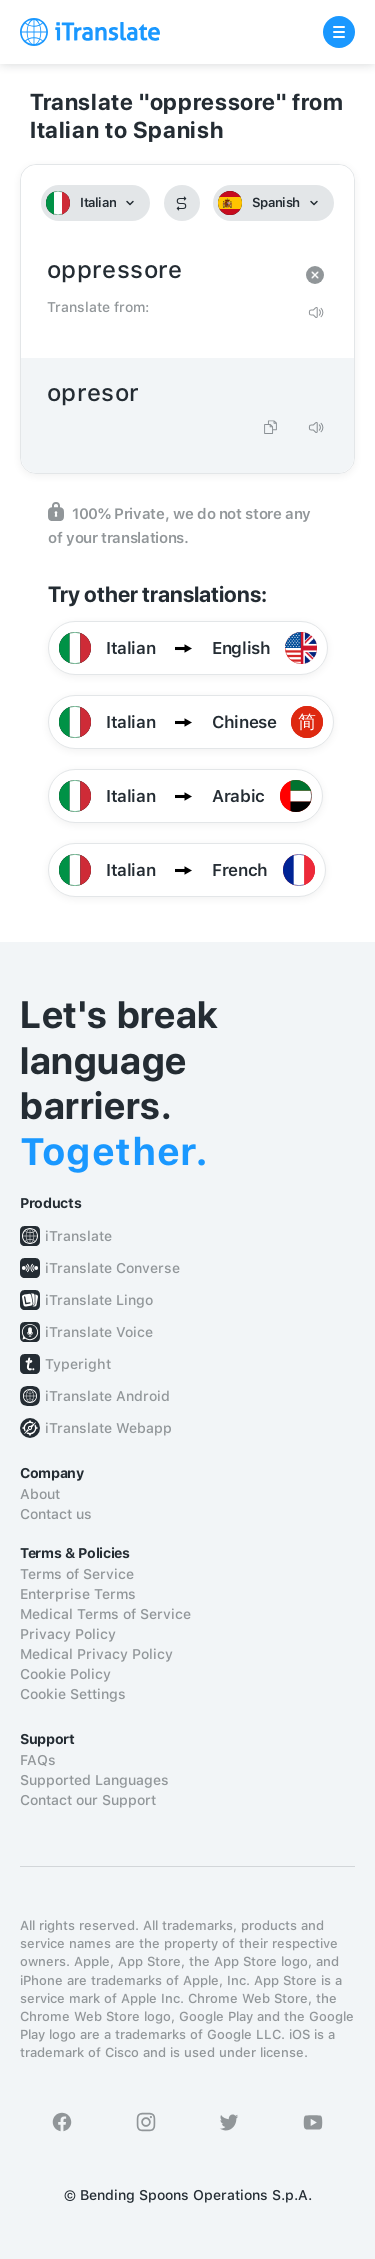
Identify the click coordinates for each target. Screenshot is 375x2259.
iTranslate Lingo (99, 1300)
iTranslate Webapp (108, 1428)
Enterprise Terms (78, 1594)
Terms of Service (77, 1574)
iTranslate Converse (112, 1268)
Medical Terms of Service (105, 1614)
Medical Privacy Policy (96, 1654)
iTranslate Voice (99, 1332)
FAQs (38, 1760)
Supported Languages (94, 1780)
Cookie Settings (73, 1694)
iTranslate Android (107, 1396)
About (40, 1494)
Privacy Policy (68, 1634)
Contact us (56, 1514)
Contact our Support (88, 1800)
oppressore (167, 270)
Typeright (78, 1364)
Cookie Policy (65, 1674)
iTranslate (78, 1236)
